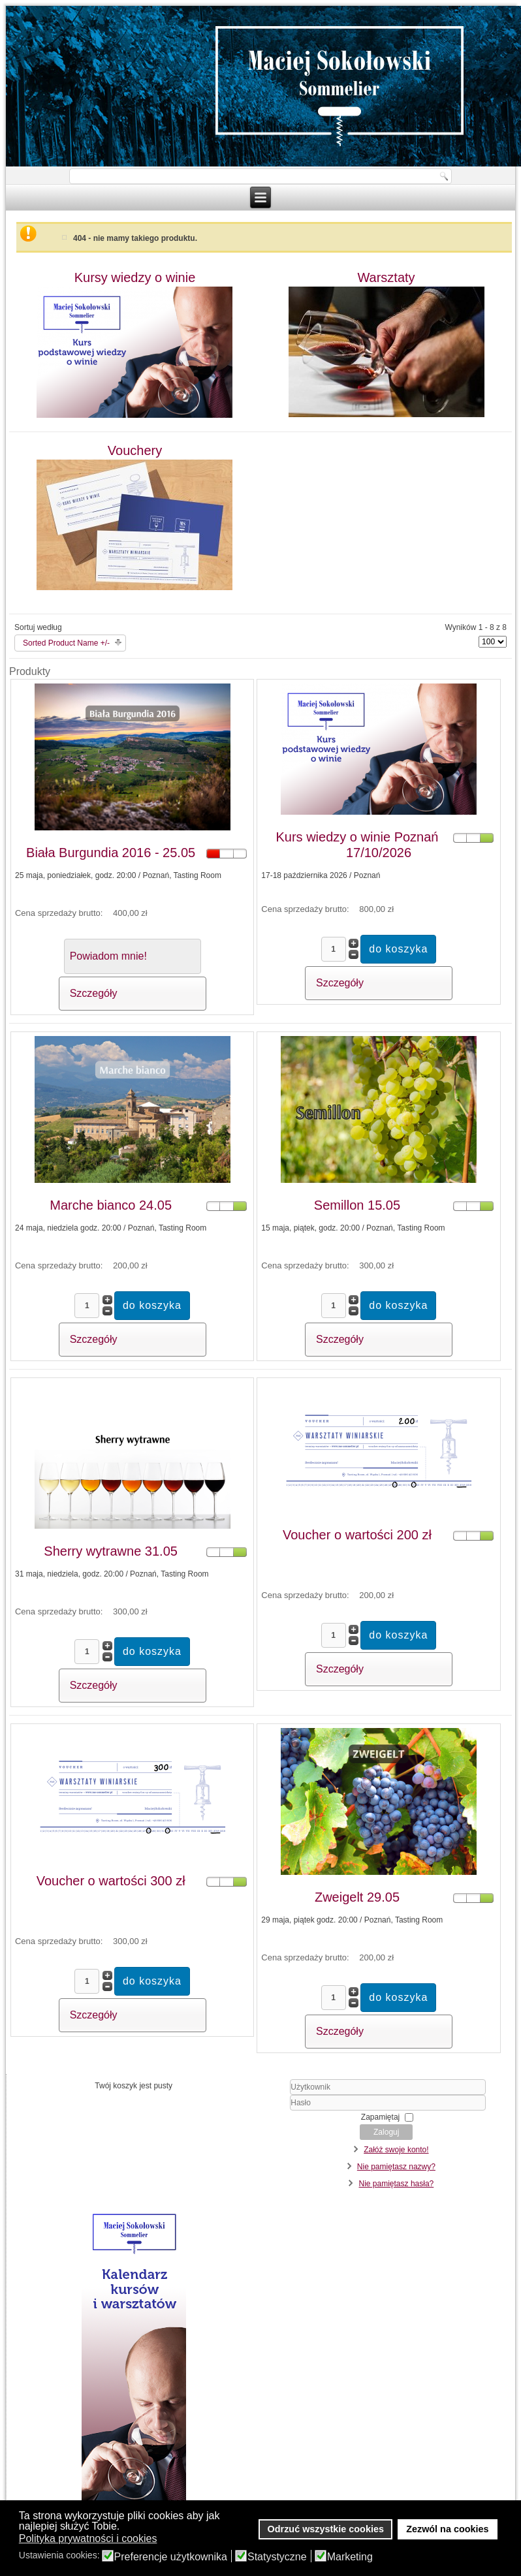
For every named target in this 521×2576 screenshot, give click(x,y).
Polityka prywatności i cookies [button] (88, 2538)
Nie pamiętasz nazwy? (396, 2166)
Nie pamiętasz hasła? (396, 2183)
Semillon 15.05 (357, 1205)
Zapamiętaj (380, 2117)
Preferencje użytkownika (170, 2557)
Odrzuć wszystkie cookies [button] (326, 2529)
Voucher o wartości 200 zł (357, 1535)
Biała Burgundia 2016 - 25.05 (110, 852)
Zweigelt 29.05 (357, 1897)
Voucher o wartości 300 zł (111, 1881)
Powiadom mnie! (108, 956)
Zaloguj (386, 2132)
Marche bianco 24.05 (111, 1205)
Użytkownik (269, 2095)
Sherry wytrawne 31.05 (111, 1551)
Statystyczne (277, 2557)
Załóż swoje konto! (396, 2149)
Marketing (350, 2557)
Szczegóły (94, 993)
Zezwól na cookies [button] (447, 2529)
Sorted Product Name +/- (66, 643)
